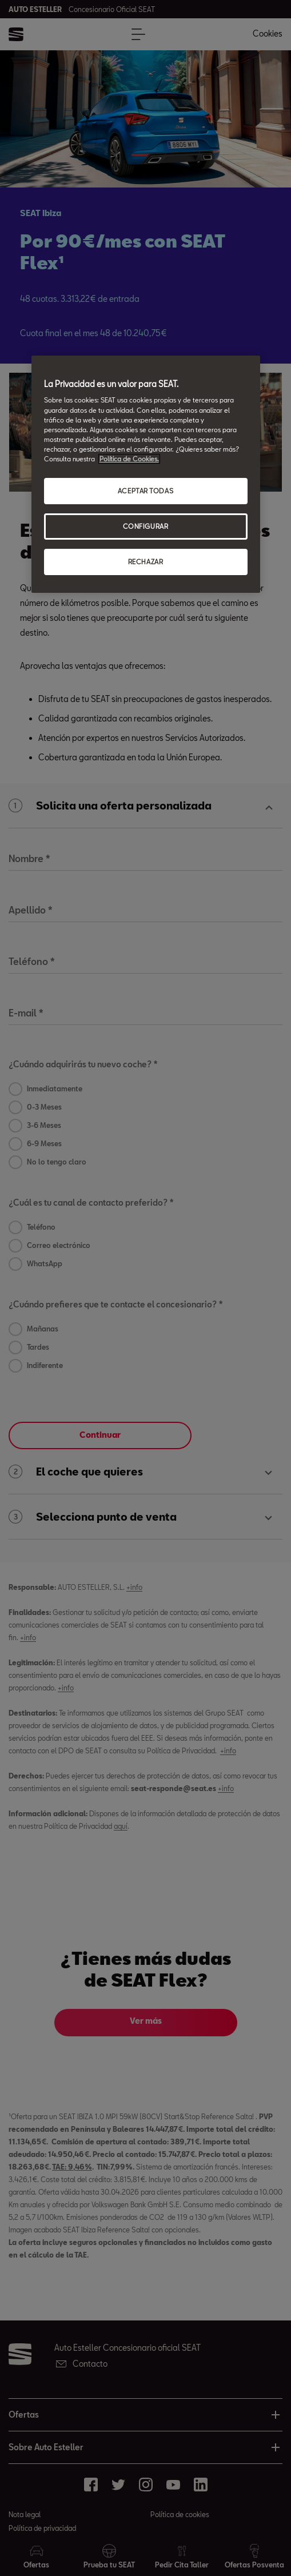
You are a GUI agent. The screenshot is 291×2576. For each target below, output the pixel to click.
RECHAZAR (146, 561)
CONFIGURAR (146, 526)
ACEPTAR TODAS (145, 491)
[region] (145, 474)
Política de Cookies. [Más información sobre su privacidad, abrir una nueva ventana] (129, 458)
